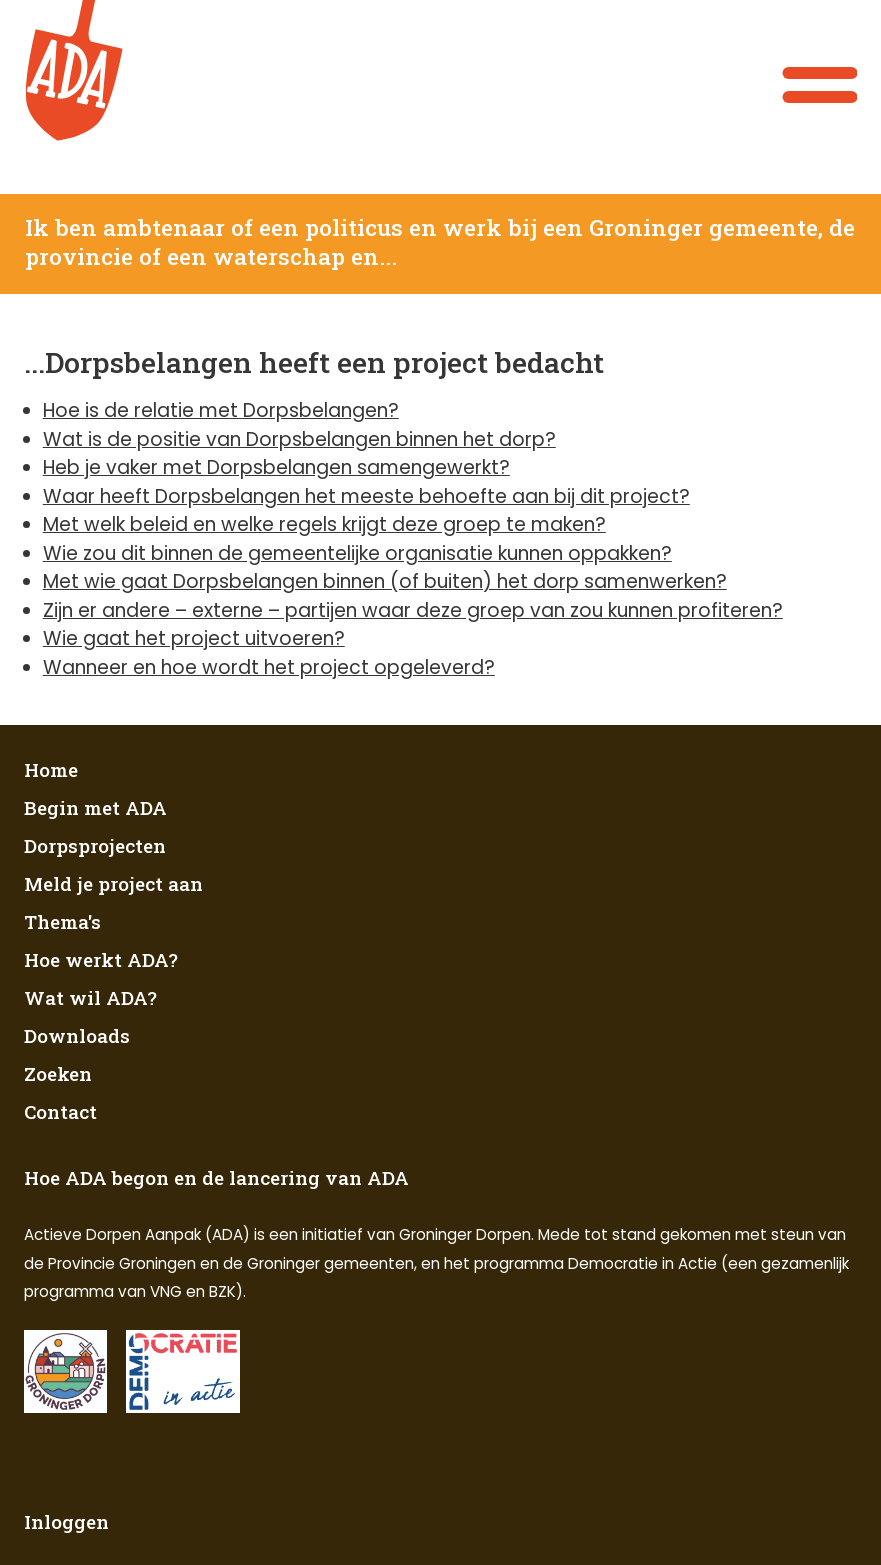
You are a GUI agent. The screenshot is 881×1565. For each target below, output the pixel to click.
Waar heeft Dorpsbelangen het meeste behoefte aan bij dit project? (366, 496)
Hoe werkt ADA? (101, 959)
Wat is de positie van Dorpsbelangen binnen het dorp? (299, 439)
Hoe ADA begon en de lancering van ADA (216, 1177)
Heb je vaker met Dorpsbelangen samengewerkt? (276, 467)
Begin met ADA (95, 807)
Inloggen (66, 1521)
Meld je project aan (113, 883)
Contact (60, 1111)
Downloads (77, 1035)
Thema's (62, 921)
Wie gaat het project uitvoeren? (194, 638)
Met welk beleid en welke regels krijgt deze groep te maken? (324, 524)
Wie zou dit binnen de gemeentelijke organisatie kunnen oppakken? (357, 553)
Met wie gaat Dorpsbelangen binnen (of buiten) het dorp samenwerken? (385, 581)
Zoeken (58, 1073)
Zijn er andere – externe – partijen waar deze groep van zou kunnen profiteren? (413, 610)
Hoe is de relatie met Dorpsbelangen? (221, 410)
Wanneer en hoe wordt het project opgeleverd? (269, 667)
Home (51, 769)
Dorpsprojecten (95, 845)
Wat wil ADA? (90, 997)
